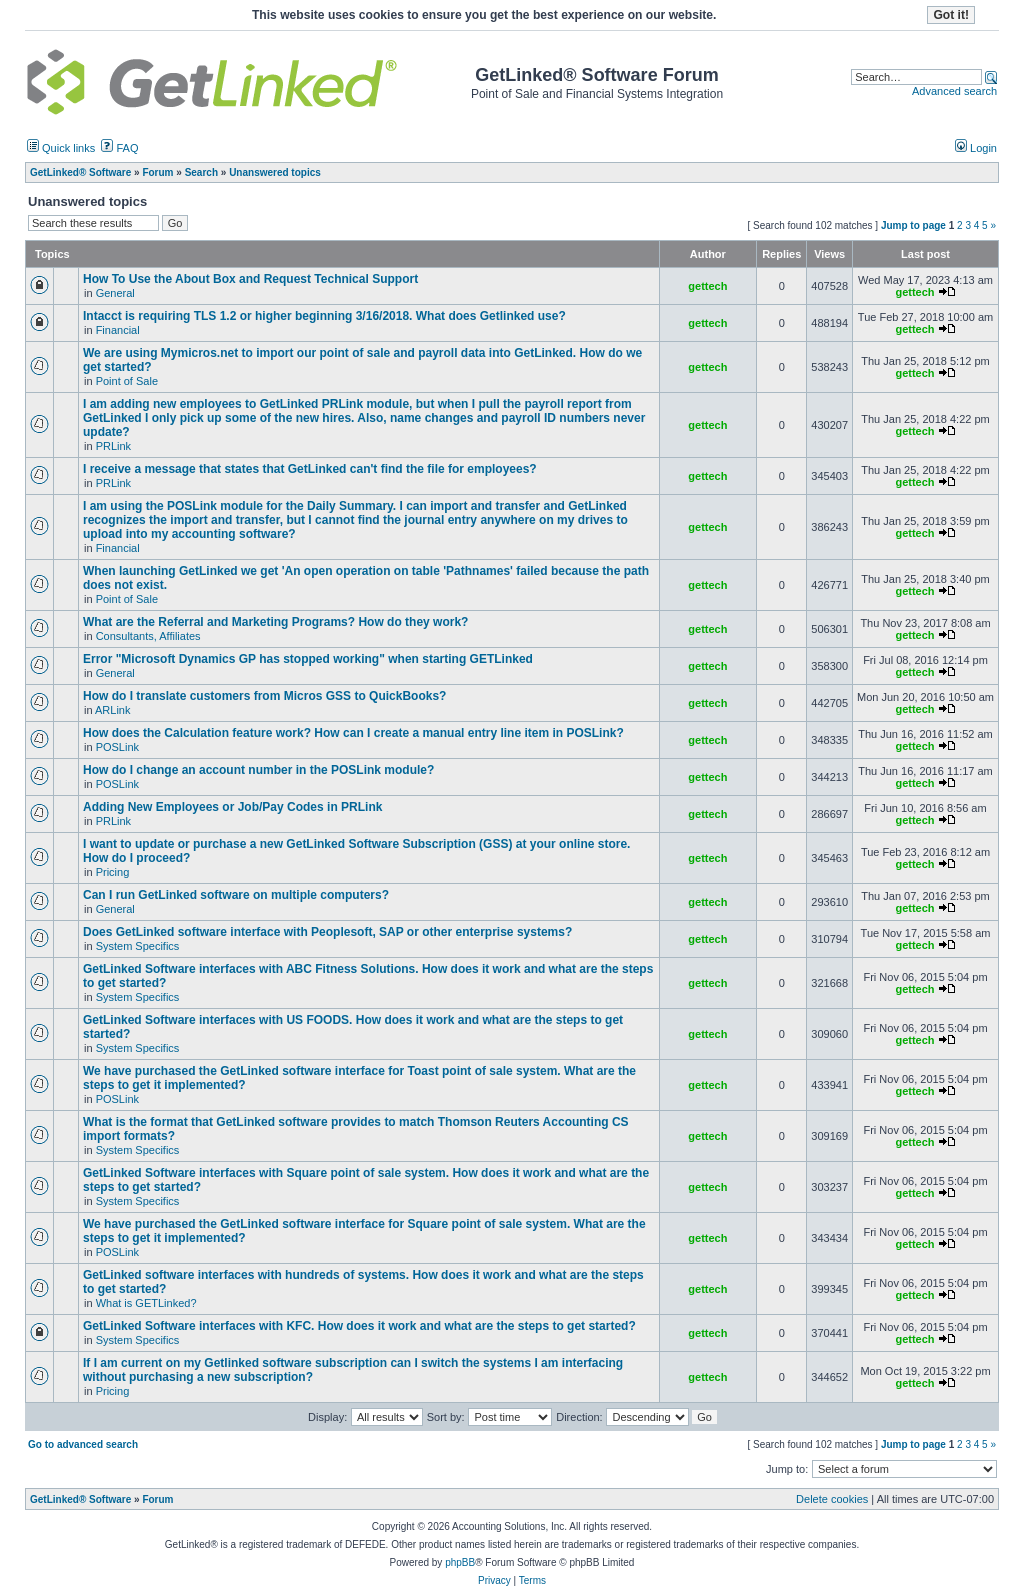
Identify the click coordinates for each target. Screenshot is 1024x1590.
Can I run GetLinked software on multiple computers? (236, 895)
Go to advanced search (83, 1444)
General (115, 293)
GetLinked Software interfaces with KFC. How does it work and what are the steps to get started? (359, 1326)
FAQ (119, 148)
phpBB (460, 1562)
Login (976, 148)
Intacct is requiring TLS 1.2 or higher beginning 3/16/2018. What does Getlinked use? (324, 316)
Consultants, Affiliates (148, 636)
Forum (157, 1499)
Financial (118, 330)
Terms (532, 1580)
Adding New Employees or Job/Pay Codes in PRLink (232, 807)
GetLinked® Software (80, 1499)
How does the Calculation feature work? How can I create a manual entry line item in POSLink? (353, 733)
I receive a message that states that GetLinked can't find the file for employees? (310, 469)
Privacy (494, 1580)
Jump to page (913, 225)
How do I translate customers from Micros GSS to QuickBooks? (264, 696)
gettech (707, 286)
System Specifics (138, 946)
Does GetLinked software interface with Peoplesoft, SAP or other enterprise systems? (327, 932)
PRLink (113, 446)
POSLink (117, 747)
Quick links (61, 148)
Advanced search (954, 91)
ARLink (112, 710)
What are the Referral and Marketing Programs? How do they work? (275, 622)
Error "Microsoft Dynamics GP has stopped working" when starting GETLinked (308, 659)
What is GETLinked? (146, 1303)
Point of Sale (127, 381)
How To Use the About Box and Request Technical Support (250, 279)
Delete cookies (832, 1499)
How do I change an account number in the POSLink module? (258, 770)
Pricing (113, 872)
